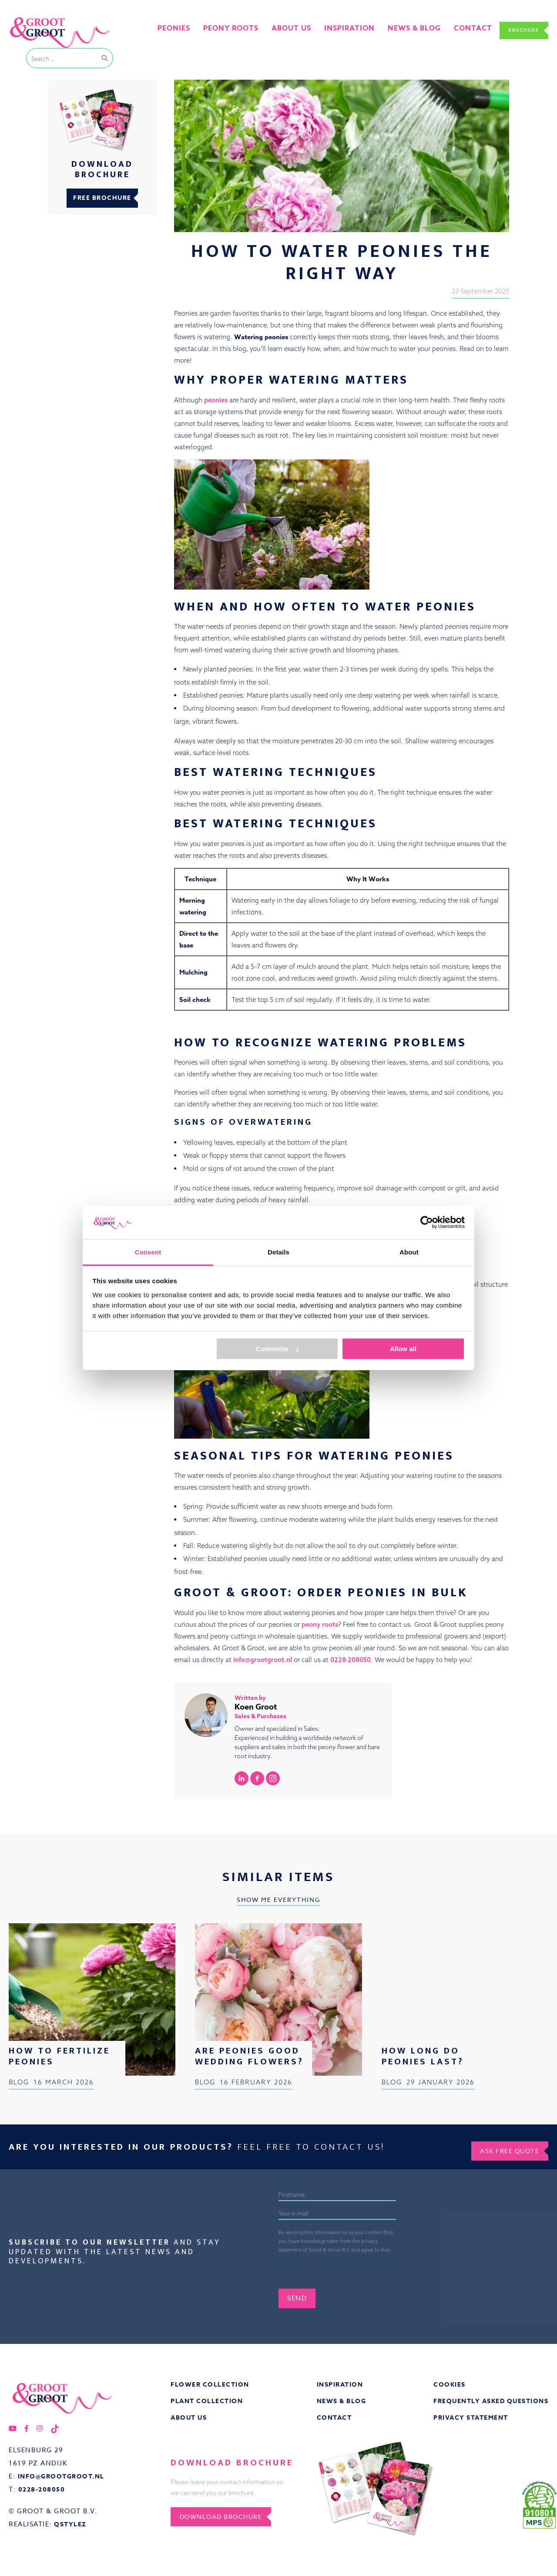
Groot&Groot (28, 19)
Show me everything (278, 1900)
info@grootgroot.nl (262, 1660)
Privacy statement (467, 2416)
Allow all (403, 1348)
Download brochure (228, 2516)
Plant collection (208, 2399)
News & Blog (339, 2399)
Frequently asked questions (487, 2399)
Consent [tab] (148, 1252)
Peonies (191, 30)
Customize (277, 1348)
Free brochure (102, 198)
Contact (460, 30)
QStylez (71, 2524)
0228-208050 (350, 1660)
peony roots (320, 1624)
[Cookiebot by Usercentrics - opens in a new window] (427, 1222)
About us (297, 30)
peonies (216, 400)
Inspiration (337, 2382)
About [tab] (409, 1252)
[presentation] (363, 2264)
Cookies (443, 2382)
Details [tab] (278, 1252)
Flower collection (211, 2382)
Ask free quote (504, 2143)
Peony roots (243, 30)
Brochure (519, 30)
